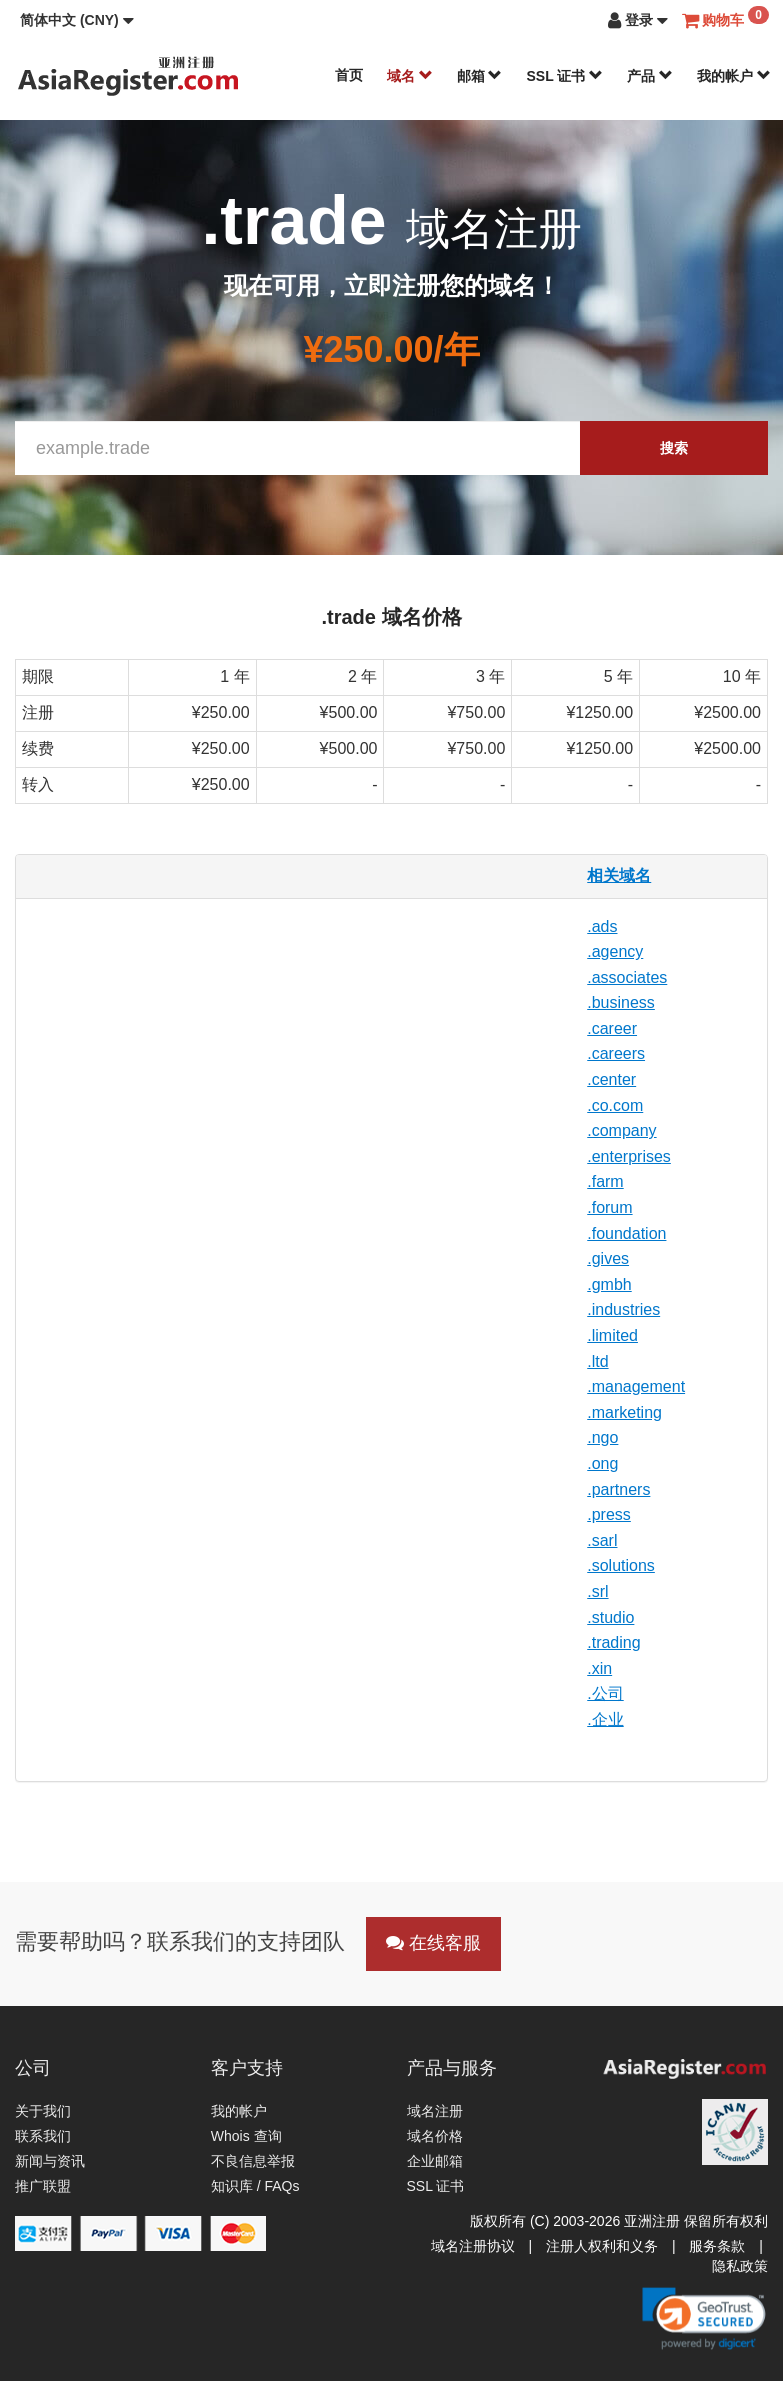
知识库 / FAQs (255, 2186)
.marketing (624, 1412)
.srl (597, 1591)
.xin (599, 1668)
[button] (77, 20)
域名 (410, 76)
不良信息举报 (253, 2161)
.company (621, 1130)
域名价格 (435, 2136)
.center (611, 1079)
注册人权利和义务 (602, 2246)
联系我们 (43, 2136)
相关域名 (619, 875)
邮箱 (480, 76)
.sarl (602, 1540)
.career (612, 1028)
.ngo (602, 1437)
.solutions (621, 1565)
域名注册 (435, 2111)
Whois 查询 (246, 2136)
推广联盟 (43, 2186)
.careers (616, 1053)
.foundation (626, 1233)
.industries (623, 1309)
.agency (615, 951)
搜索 (674, 448)
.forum (609, 1207)
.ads (602, 926)
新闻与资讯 (50, 2161)
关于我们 (43, 2111)
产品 (650, 76)
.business (621, 1002)
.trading (613, 1642)
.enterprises (629, 1156)
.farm (605, 1181)
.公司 (605, 1693)
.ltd (597, 1361)
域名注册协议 (473, 2246)
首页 (349, 75)
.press (609, 1514)
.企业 (605, 1719)
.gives (608, 1258)
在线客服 (433, 1943)
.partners (618, 1489)
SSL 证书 (564, 76)
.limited (612, 1335)
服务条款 (717, 2246)
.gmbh (609, 1284)
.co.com (615, 1105)
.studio (610, 1617)
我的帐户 (734, 76)
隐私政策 (740, 2266)
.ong (602, 1463)
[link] (704, 2318)
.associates (627, 977)
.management (636, 1386)
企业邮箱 (435, 2161)
